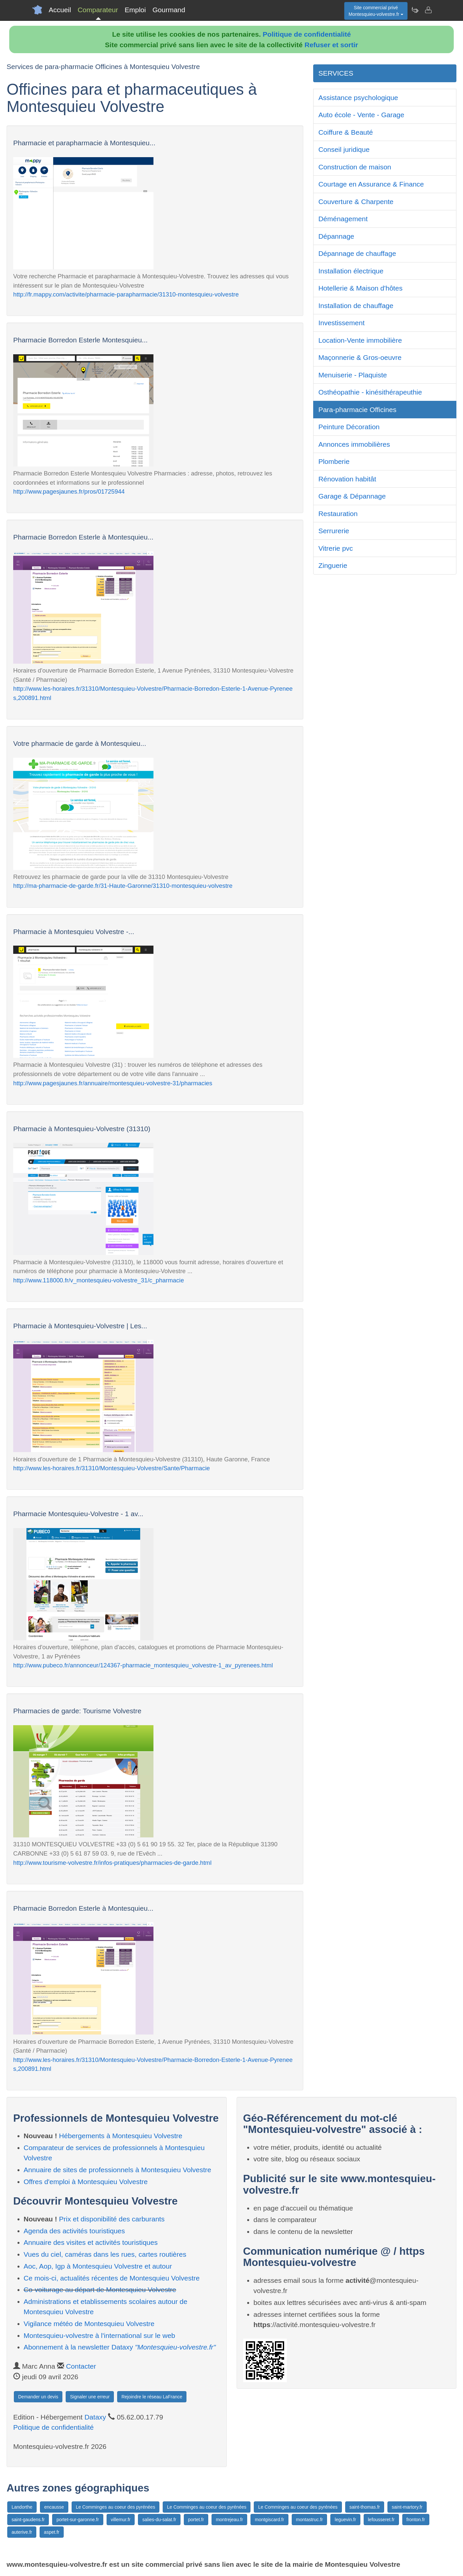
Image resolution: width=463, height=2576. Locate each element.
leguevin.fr (345, 2519)
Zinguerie (332, 565)
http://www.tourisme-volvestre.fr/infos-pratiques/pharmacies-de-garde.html (112, 1862)
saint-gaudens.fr (28, 2519)
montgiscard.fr (269, 2519)
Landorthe (22, 2507)
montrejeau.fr (229, 2519)
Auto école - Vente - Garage (361, 115)
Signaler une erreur (90, 2396)
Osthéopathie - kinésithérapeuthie (370, 392)
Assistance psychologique (358, 97)
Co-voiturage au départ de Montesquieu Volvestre (100, 2289)
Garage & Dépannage (352, 496)
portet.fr (196, 2519)
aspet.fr (51, 2532)
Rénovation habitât (347, 479)
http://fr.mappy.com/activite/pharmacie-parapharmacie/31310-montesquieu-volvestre (126, 294)
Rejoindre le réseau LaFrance (151, 2396)
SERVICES (335, 73)
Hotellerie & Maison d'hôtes (360, 288)
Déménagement (343, 219)
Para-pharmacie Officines (357, 409)
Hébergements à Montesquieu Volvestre (120, 2136)
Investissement (341, 323)
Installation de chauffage (355, 305)
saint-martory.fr (407, 2507)
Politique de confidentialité (307, 34)
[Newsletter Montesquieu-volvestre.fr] (414, 10)
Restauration (338, 513)
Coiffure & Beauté (345, 132)
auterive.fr (22, 2532)
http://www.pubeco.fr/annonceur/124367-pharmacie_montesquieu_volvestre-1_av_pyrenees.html (143, 1665)
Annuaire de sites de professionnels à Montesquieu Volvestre (118, 2170)
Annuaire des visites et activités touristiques (91, 2242)
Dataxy (95, 2417)
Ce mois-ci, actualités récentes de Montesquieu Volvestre (112, 2278)
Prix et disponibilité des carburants (112, 2219)
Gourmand (168, 10)
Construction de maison (354, 167)
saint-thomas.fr (364, 2507)
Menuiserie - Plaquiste (352, 375)
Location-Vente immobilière (360, 340)
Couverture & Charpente (356, 201)
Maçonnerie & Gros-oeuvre (360, 357)
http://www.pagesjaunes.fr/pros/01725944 (69, 491)
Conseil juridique (344, 149)
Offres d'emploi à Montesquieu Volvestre (86, 2181)
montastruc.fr (309, 2519)
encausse (54, 2507)
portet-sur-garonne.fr (77, 2519)
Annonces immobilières (354, 444)
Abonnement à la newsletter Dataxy (120, 2347)
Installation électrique (350, 271)
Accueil (60, 10)
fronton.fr (416, 2519)
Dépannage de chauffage (357, 253)
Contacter (81, 2366)
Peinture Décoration (349, 427)
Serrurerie (333, 531)
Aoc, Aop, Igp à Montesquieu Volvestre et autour (98, 2266)
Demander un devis (38, 2396)
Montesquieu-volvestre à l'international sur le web (99, 2335)
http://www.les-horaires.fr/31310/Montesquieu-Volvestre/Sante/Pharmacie (111, 1468)
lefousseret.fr (381, 2519)
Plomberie (334, 461)
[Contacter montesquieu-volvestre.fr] (428, 10)
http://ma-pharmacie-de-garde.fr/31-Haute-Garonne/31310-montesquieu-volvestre (122, 885)
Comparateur (98, 10)
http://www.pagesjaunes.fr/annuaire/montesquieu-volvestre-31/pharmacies (112, 1083)
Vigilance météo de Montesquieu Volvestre (89, 2323)
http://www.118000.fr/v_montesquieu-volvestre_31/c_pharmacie (98, 1280)
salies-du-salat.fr (159, 2519)
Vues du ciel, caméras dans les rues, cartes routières (105, 2254)
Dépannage (336, 236)
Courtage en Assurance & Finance (371, 184)
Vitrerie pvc (335, 548)
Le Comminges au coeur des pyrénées (115, 2507)
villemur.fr (121, 2519)
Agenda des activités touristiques (74, 2231)
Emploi (135, 10)
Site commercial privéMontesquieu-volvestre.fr (375, 11)
